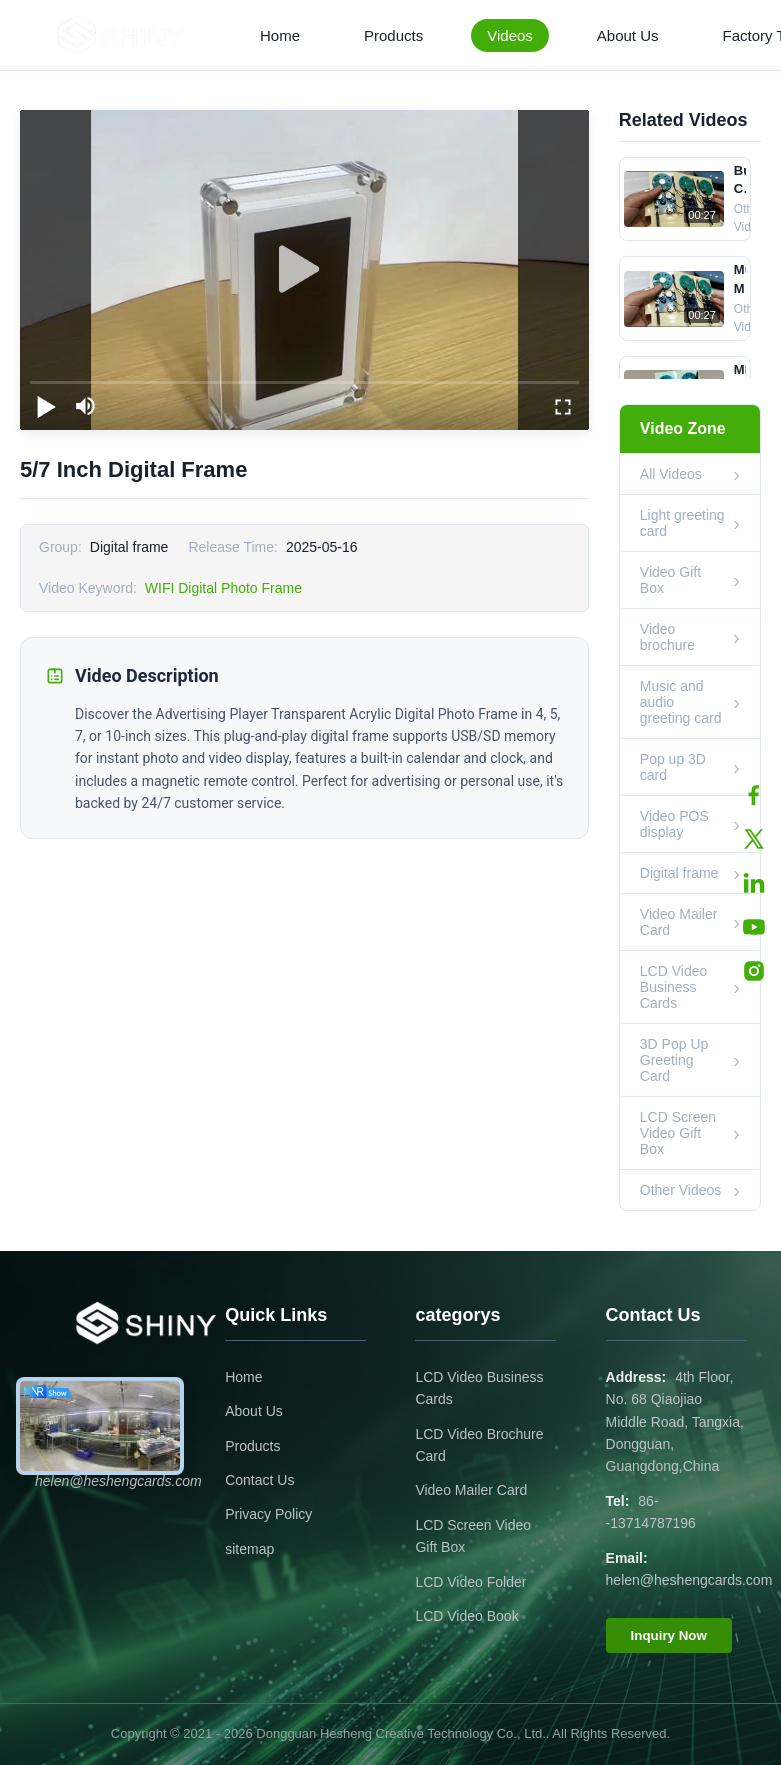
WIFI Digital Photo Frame (223, 588)
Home (280, 35)
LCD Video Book (466, 1616)
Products (393, 35)
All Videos (671, 474)
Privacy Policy (268, 1514)
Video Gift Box (670, 580)
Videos (510, 35)
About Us (628, 35)
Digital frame (679, 873)
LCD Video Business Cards (673, 987)
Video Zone (683, 428)
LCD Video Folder (470, 1582)
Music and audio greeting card (681, 702)
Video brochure (667, 637)
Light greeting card (682, 523)
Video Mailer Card (679, 922)
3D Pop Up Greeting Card (674, 1060)
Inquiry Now (669, 1635)
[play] (304, 270)
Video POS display (674, 824)
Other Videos (680, 1190)
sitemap (249, 1549)
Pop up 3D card (673, 767)
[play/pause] (46, 406)
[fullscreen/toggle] (563, 406)
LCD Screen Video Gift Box (678, 1133)
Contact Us (259, 1480)
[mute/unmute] (86, 406)
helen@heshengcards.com (689, 1580)
